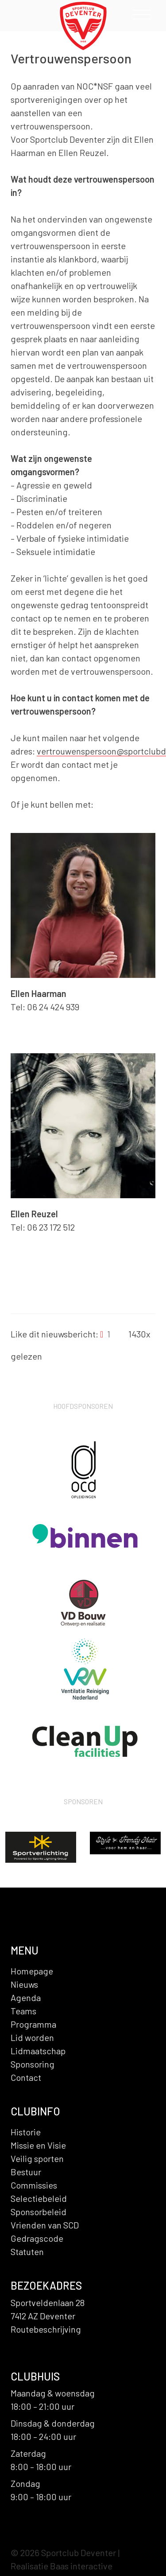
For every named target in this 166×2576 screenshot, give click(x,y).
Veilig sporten (37, 2158)
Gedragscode (37, 2238)
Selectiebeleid (39, 2198)
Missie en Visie (38, 2145)
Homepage (32, 1971)
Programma (33, 2024)
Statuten (27, 2251)
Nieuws (24, 1984)
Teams (23, 2010)
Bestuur (26, 2171)
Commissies (34, 2185)
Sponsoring (32, 2064)
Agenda (26, 1997)
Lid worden (32, 2037)
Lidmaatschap (38, 2050)
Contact (26, 2077)
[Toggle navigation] (141, 16)
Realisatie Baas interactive (61, 2565)
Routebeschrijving (46, 2329)
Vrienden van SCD (45, 2225)
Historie (26, 2131)
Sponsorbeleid (38, 2211)
